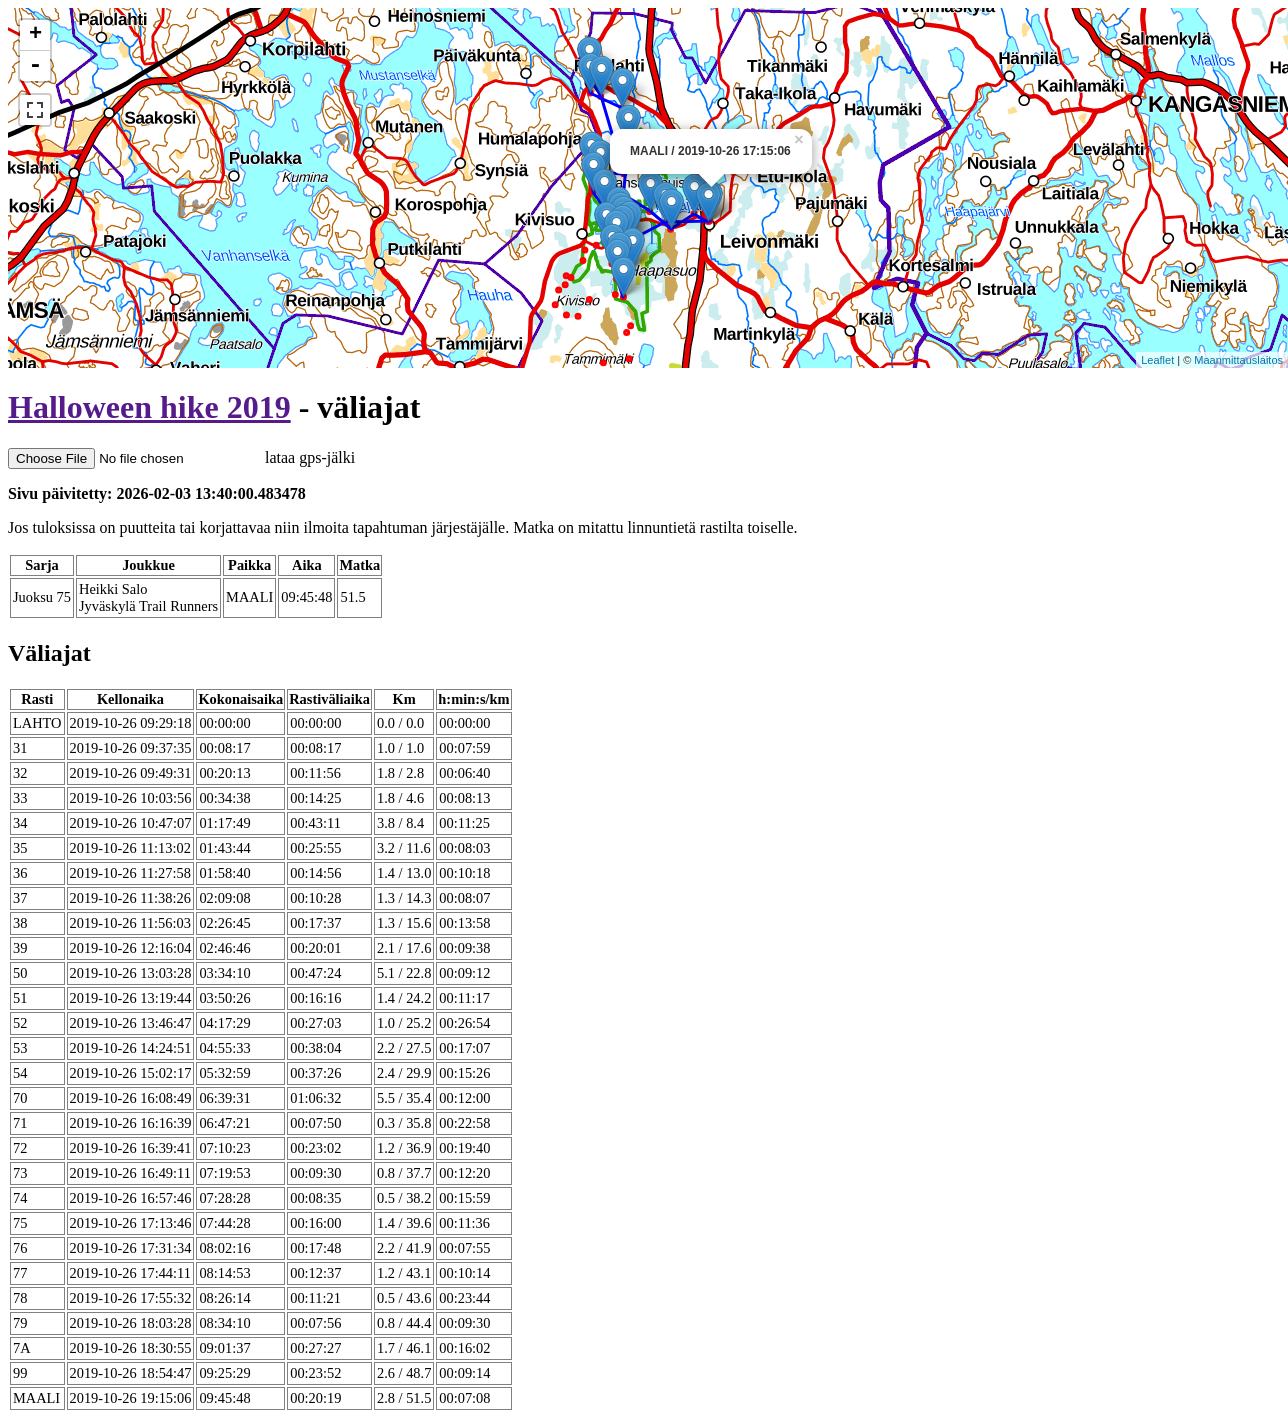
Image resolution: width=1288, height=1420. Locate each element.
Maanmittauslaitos (1238, 360)
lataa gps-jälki (181, 457)
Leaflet (1157, 360)
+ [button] (35, 35)
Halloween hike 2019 (149, 407)
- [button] (35, 66)
